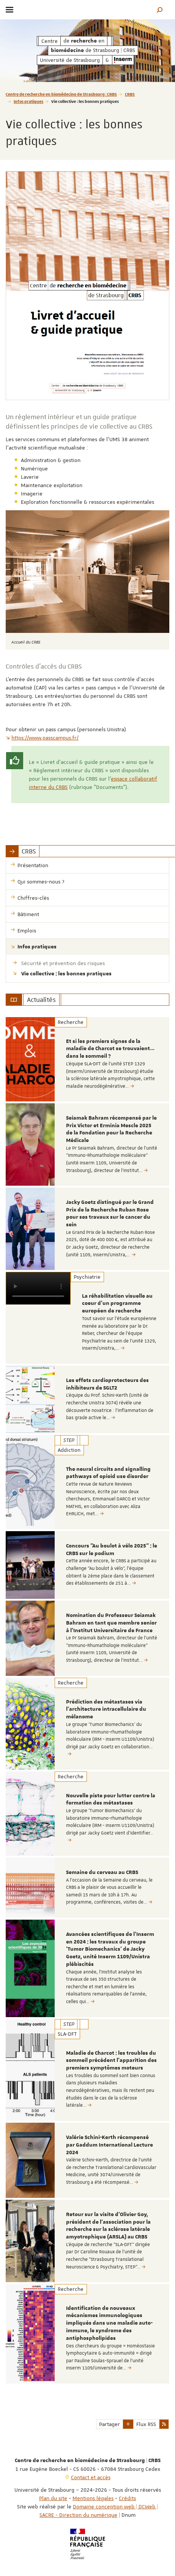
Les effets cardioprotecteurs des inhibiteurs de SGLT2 (107, 1384)
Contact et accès (90, 2477)
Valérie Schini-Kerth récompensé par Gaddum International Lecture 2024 (109, 2145)
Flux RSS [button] (146, 2424)
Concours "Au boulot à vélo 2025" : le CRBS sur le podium (111, 1550)
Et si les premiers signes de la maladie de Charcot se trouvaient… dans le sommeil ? (110, 1049)
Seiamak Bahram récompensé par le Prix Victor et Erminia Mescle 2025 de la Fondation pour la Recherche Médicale (111, 1129)
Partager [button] (109, 2424)
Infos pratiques (28, 101)
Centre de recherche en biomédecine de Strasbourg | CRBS (61, 94)
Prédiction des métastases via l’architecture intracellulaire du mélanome (106, 1710)
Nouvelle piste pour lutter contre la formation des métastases (110, 1799)
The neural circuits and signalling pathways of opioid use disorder (108, 1473)
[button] (159, 9)
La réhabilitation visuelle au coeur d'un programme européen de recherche (117, 1304)
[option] (87, 1059)
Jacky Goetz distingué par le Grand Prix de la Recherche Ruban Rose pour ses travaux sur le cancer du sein (110, 1213)
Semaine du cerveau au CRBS (102, 1872)
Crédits (127, 2498)
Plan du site (53, 2498)
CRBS (130, 94)
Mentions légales (93, 2498)
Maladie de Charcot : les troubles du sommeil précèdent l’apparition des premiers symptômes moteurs (111, 2061)
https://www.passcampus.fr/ (42, 737)
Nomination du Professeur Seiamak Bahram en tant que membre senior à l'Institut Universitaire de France (111, 1623)
